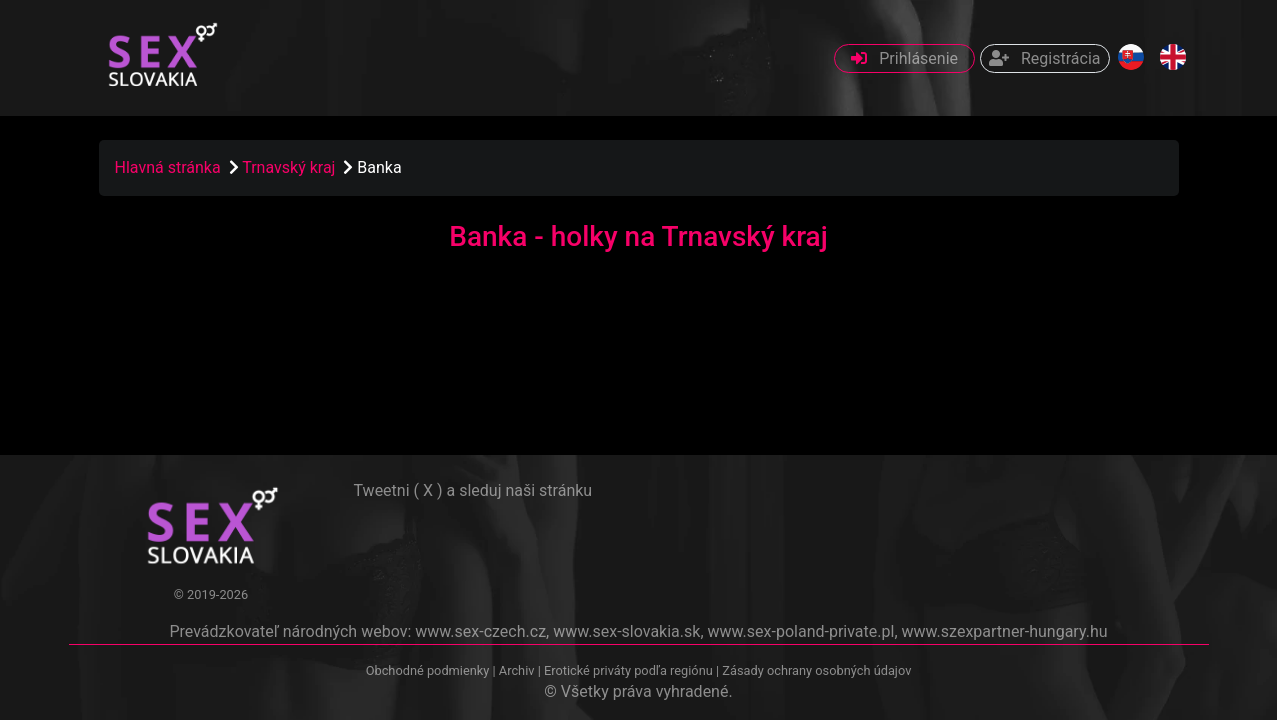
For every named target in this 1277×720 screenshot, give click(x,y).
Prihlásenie (904, 58)
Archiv (517, 670)
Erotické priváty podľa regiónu (628, 670)
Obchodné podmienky (429, 670)
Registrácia (1044, 58)
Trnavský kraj (290, 167)
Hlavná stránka (168, 167)
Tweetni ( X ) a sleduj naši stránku (473, 490)
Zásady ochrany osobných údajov (816, 670)
